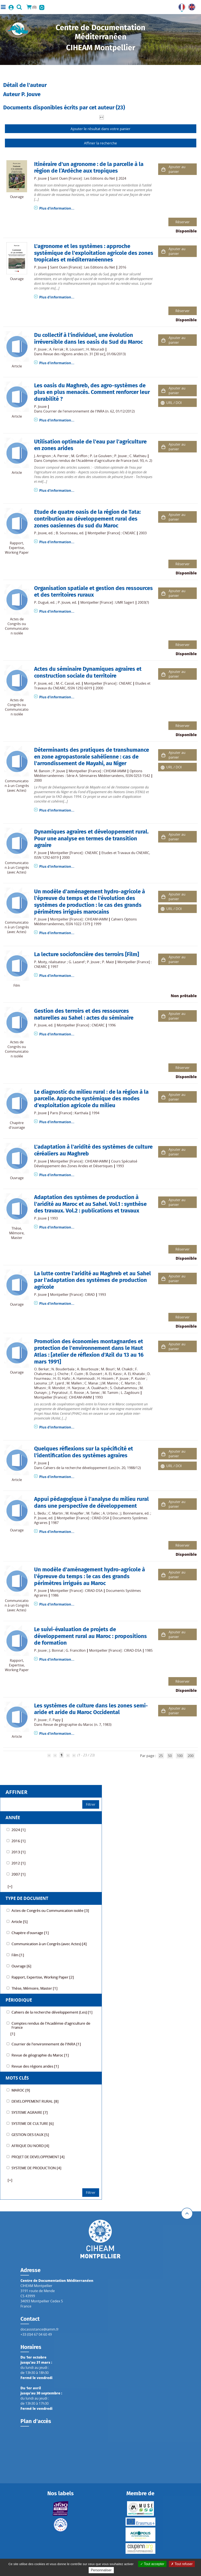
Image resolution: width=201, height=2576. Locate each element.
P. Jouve (40, 178)
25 (161, 1755)
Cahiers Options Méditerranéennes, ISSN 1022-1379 (85, 921)
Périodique (19, 2000)
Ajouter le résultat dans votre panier (100, 128)
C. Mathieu (137, 456)
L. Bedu (40, 1513)
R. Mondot (56, 1388)
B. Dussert (94, 1373)
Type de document (27, 1898)
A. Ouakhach (97, 1388)
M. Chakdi (125, 1369)
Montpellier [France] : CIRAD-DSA (83, 1518)
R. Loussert (75, 349)
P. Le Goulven (101, 456)
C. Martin (128, 1383)
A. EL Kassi (113, 1373)
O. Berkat (41, 1369)
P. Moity (40, 962)
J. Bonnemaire (131, 1513)
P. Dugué (41, 602)
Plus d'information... (56, 208)
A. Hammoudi (84, 1378)
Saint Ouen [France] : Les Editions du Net (82, 178)
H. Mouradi (95, 349)
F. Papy (55, 1719)
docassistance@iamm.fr (39, 2329)
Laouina (40, 1383)
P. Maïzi (108, 962)
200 (191, 1755)
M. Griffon (79, 456)
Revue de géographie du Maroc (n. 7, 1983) (77, 1724)
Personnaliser (101, 2570)
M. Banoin (42, 771)
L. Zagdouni (130, 1392)
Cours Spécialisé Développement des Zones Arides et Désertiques (85, 1163)
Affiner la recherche (100, 143)
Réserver (182, 222)
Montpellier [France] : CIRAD (72, 1294)
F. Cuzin (77, 1373)
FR (180, 6)
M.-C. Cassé (65, 683)
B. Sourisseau (67, 533)
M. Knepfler (74, 1513)
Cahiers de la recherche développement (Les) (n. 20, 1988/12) (92, 1467)
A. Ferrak (56, 349)
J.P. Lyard (56, 1383)
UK (190, 6)
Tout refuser (182, 2564)
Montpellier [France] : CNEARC (112, 533)
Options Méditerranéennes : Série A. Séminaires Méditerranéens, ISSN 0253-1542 (92, 773)
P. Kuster (138, 1378)
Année (13, 1817)
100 (180, 1755)
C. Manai (91, 1383)
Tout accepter (152, 2564)
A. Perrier (61, 456)
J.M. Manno (109, 1383)
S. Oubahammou (123, 1388)
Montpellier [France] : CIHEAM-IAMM (97, 771)
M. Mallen (74, 1383)
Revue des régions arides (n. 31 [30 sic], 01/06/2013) (84, 354)
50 (170, 1755)
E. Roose (77, 1392)
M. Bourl (107, 1369)
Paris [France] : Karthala (69, 1113)
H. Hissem (105, 1378)
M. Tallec (93, 1513)
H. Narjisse (76, 1388)
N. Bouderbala (62, 1369)
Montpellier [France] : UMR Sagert (107, 602)
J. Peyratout (58, 1392)
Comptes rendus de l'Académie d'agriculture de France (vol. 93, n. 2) (97, 460)
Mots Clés (17, 2078)
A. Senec (93, 1392)
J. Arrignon (42, 456)
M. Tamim (110, 1392)
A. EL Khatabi (134, 1373)
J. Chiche (61, 1373)
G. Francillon (76, 1650)
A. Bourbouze (87, 1369)
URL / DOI (174, 402)
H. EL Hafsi (61, 1378)
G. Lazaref (76, 962)
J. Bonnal (56, 1650)
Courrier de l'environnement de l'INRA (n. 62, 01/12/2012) (89, 411)
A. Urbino (110, 1513)
